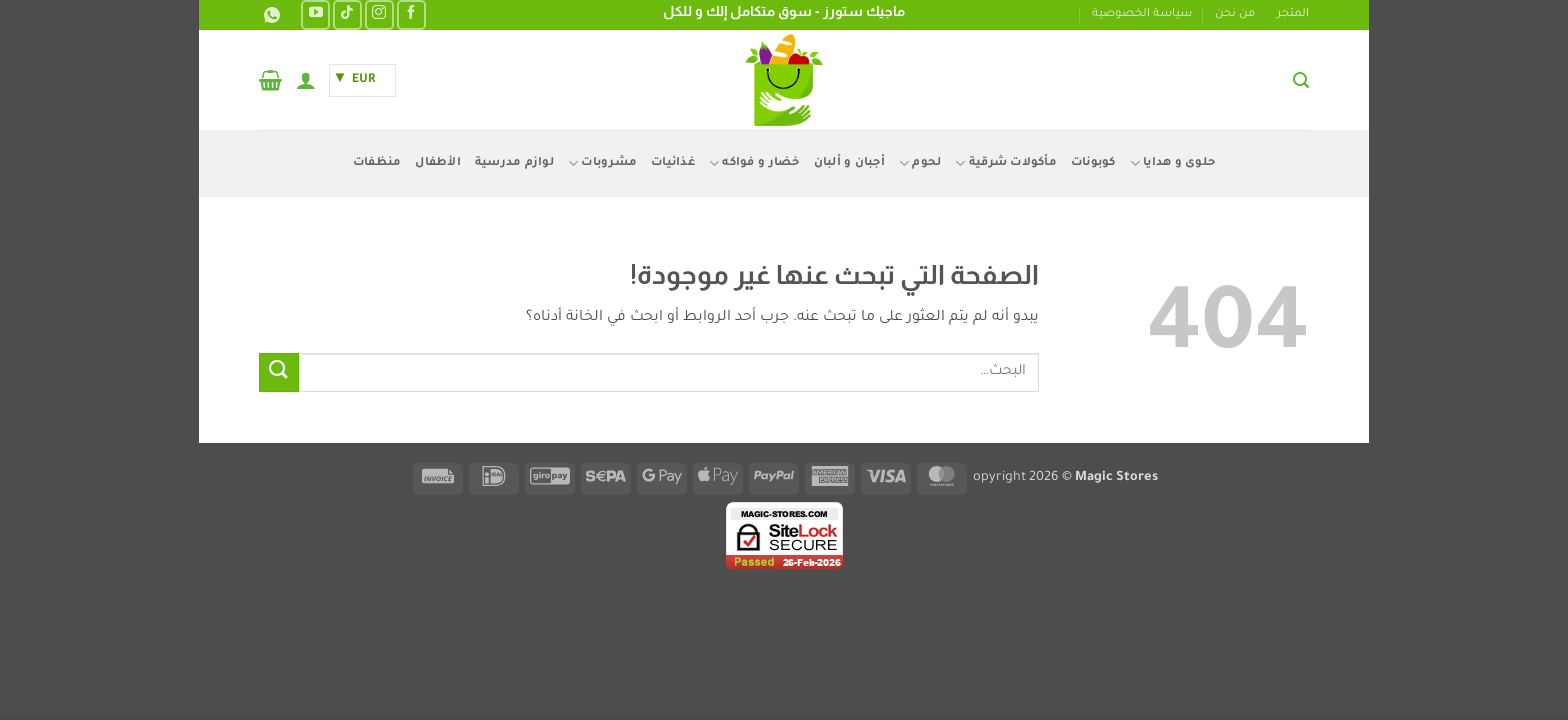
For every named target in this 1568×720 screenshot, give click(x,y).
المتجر (1293, 14)
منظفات (377, 163)
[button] (1301, 80)
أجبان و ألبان (849, 163)
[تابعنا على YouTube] (315, 14)
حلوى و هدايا (1173, 163)
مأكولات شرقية (1006, 163)
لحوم (920, 163)
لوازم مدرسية (514, 163)
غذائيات (673, 163)
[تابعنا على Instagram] (379, 14)
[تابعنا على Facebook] (411, 14)
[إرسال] (279, 372)
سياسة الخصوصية (1142, 14)
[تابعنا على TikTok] (347, 14)
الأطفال (438, 163)
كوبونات (1093, 163)
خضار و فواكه (754, 163)
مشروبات (602, 163)
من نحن (1235, 14)
